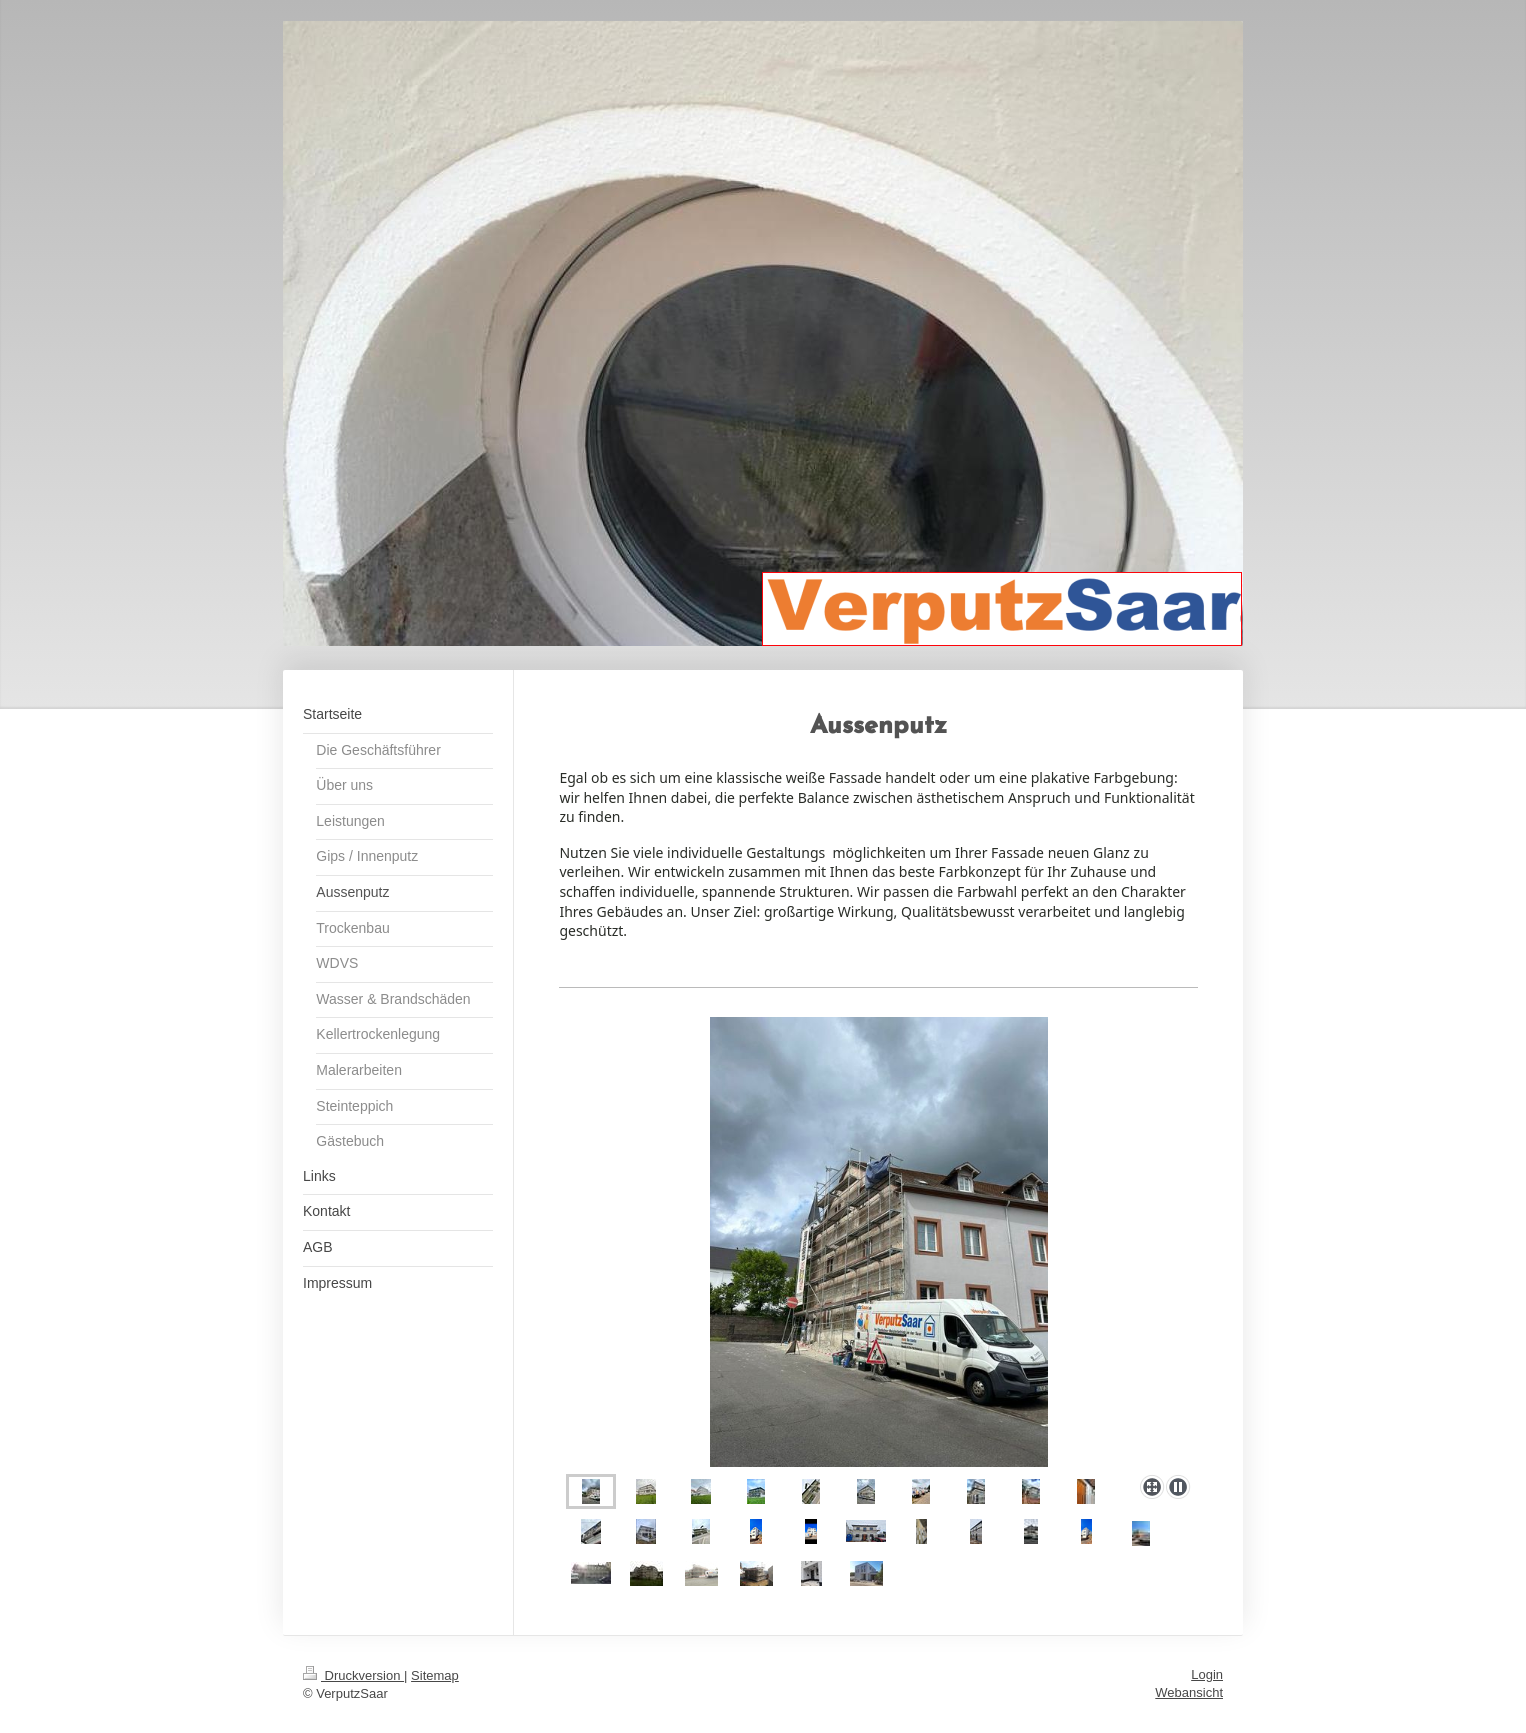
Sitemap (435, 1675)
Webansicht (1189, 1692)
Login (1207, 1674)
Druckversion (353, 1675)
